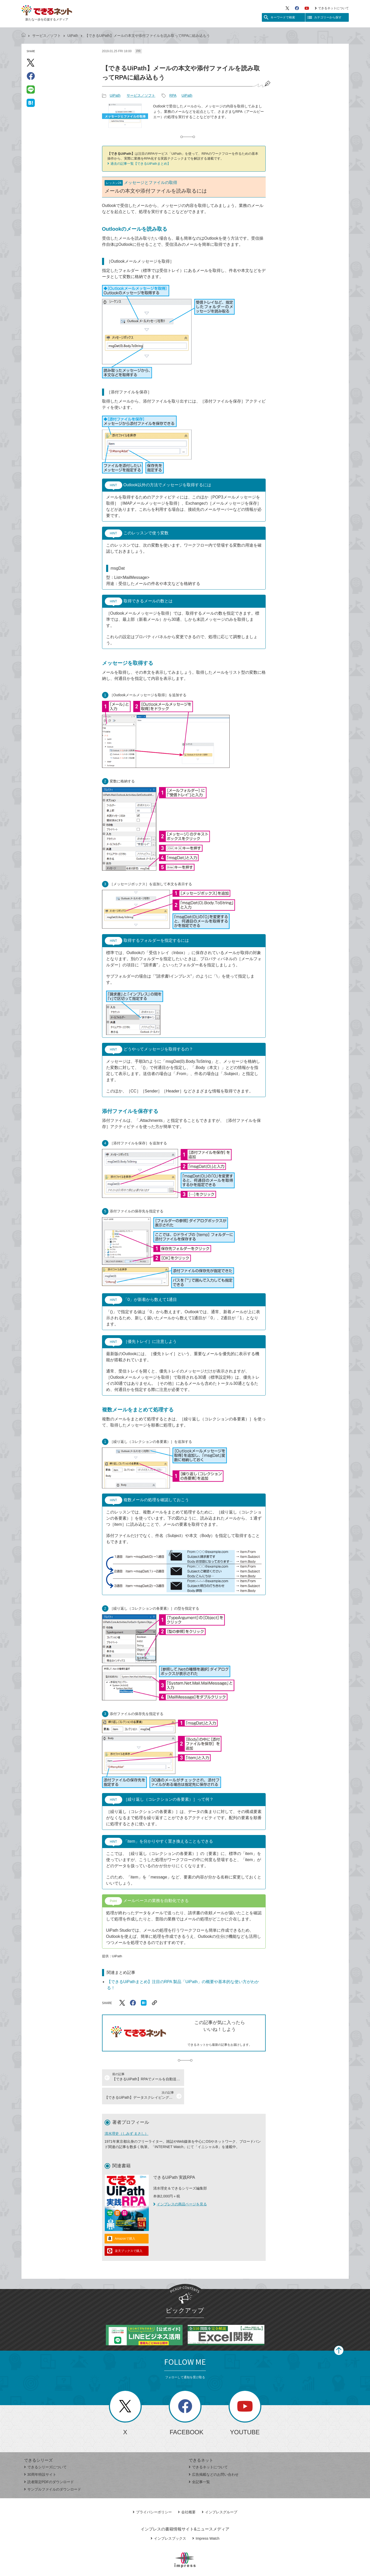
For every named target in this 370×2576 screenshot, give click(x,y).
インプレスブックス (168, 2520)
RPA (172, 95)
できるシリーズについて (45, 2449)
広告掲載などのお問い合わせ (214, 2456)
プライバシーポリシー (152, 2494)
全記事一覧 (199, 2463)
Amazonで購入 (125, 2220)
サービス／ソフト (46, 36)
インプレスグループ (219, 2494)
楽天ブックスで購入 (128, 2232)
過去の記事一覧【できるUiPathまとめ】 (140, 163)
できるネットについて (332, 8)
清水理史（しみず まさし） (127, 2115)
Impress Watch (205, 2520)
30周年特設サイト (40, 2456)
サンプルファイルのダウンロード (52, 2471)
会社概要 (187, 2494)
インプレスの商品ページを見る (180, 2186)
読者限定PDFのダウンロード (49, 2463)
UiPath (73, 36)
